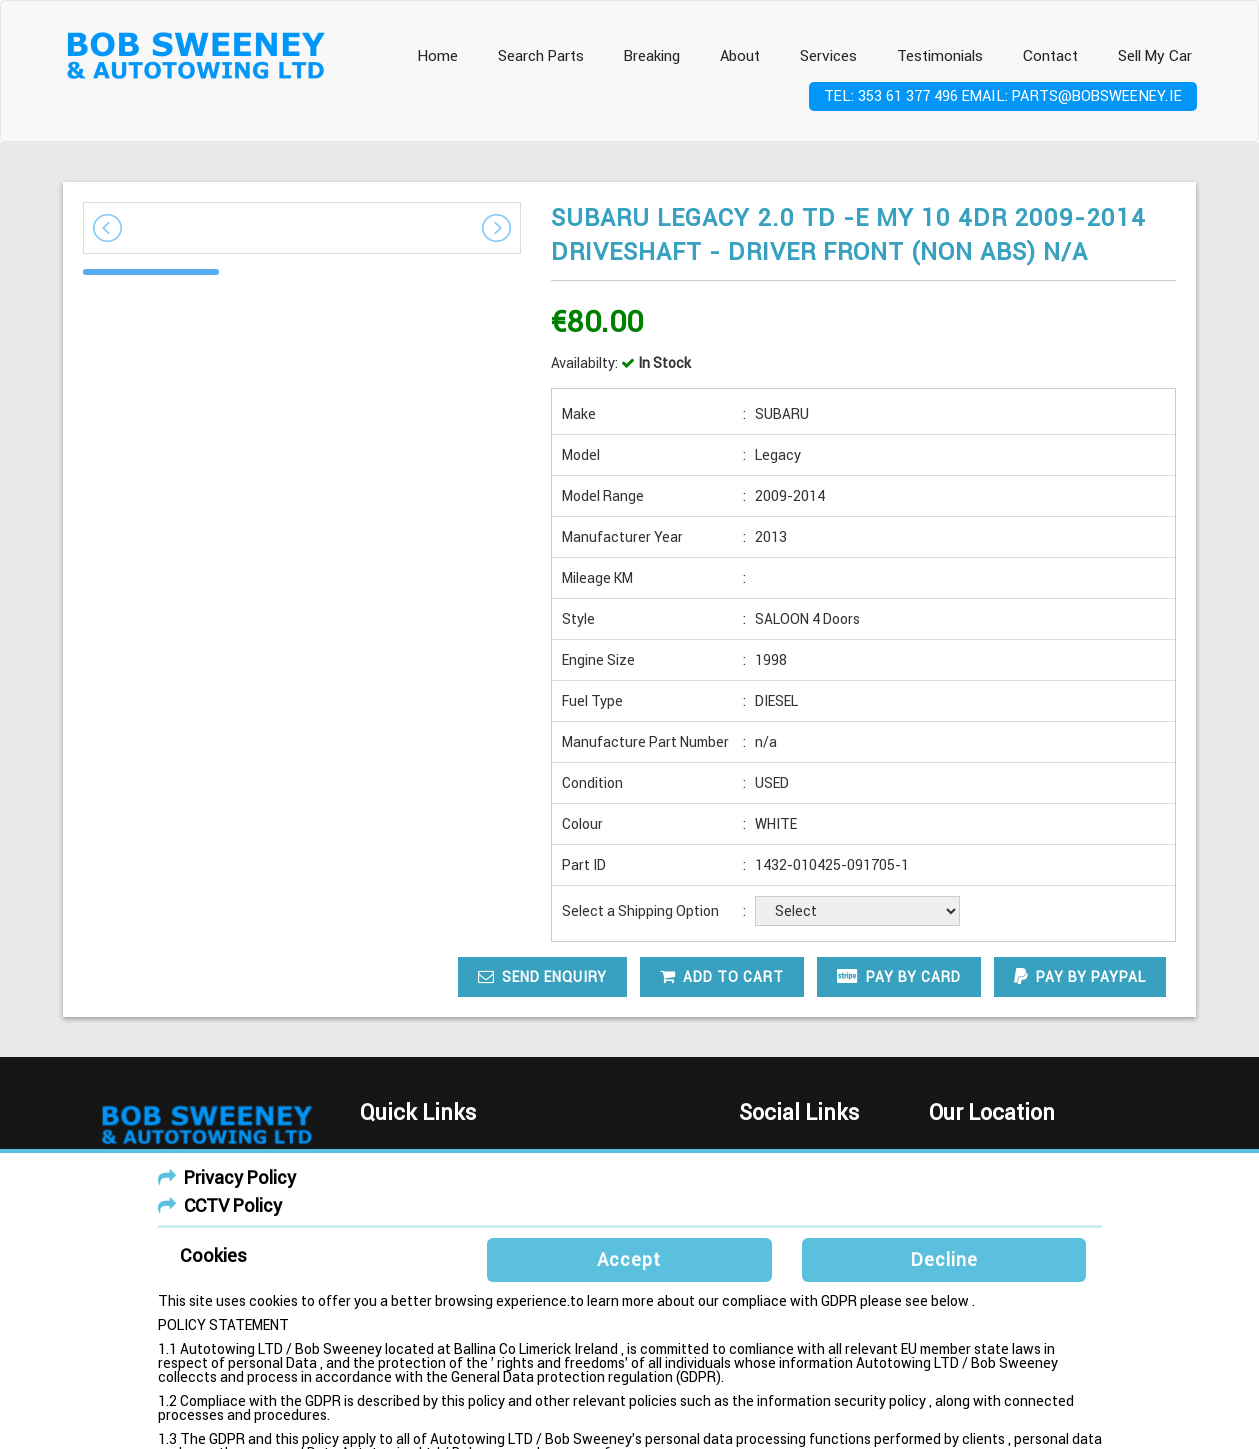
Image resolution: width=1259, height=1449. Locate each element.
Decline (944, 1259)
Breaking (652, 56)
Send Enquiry (542, 976)
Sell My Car (1155, 56)
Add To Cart (722, 976)
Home (437, 56)
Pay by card (899, 976)
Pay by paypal (1080, 976)
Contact (1050, 56)
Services (828, 56)
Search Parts (541, 56)
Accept (629, 1259)
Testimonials (940, 56)
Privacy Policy (240, 1177)
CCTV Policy (233, 1205)
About (740, 56)
